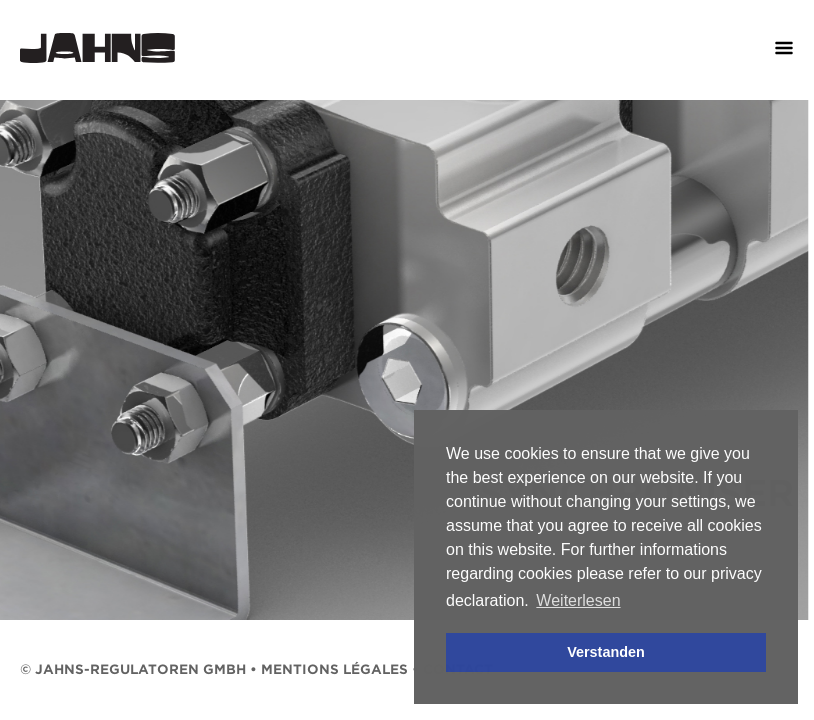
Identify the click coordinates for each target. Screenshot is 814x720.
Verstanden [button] (606, 652)
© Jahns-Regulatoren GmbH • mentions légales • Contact (256, 669)
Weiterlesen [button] (578, 600)
